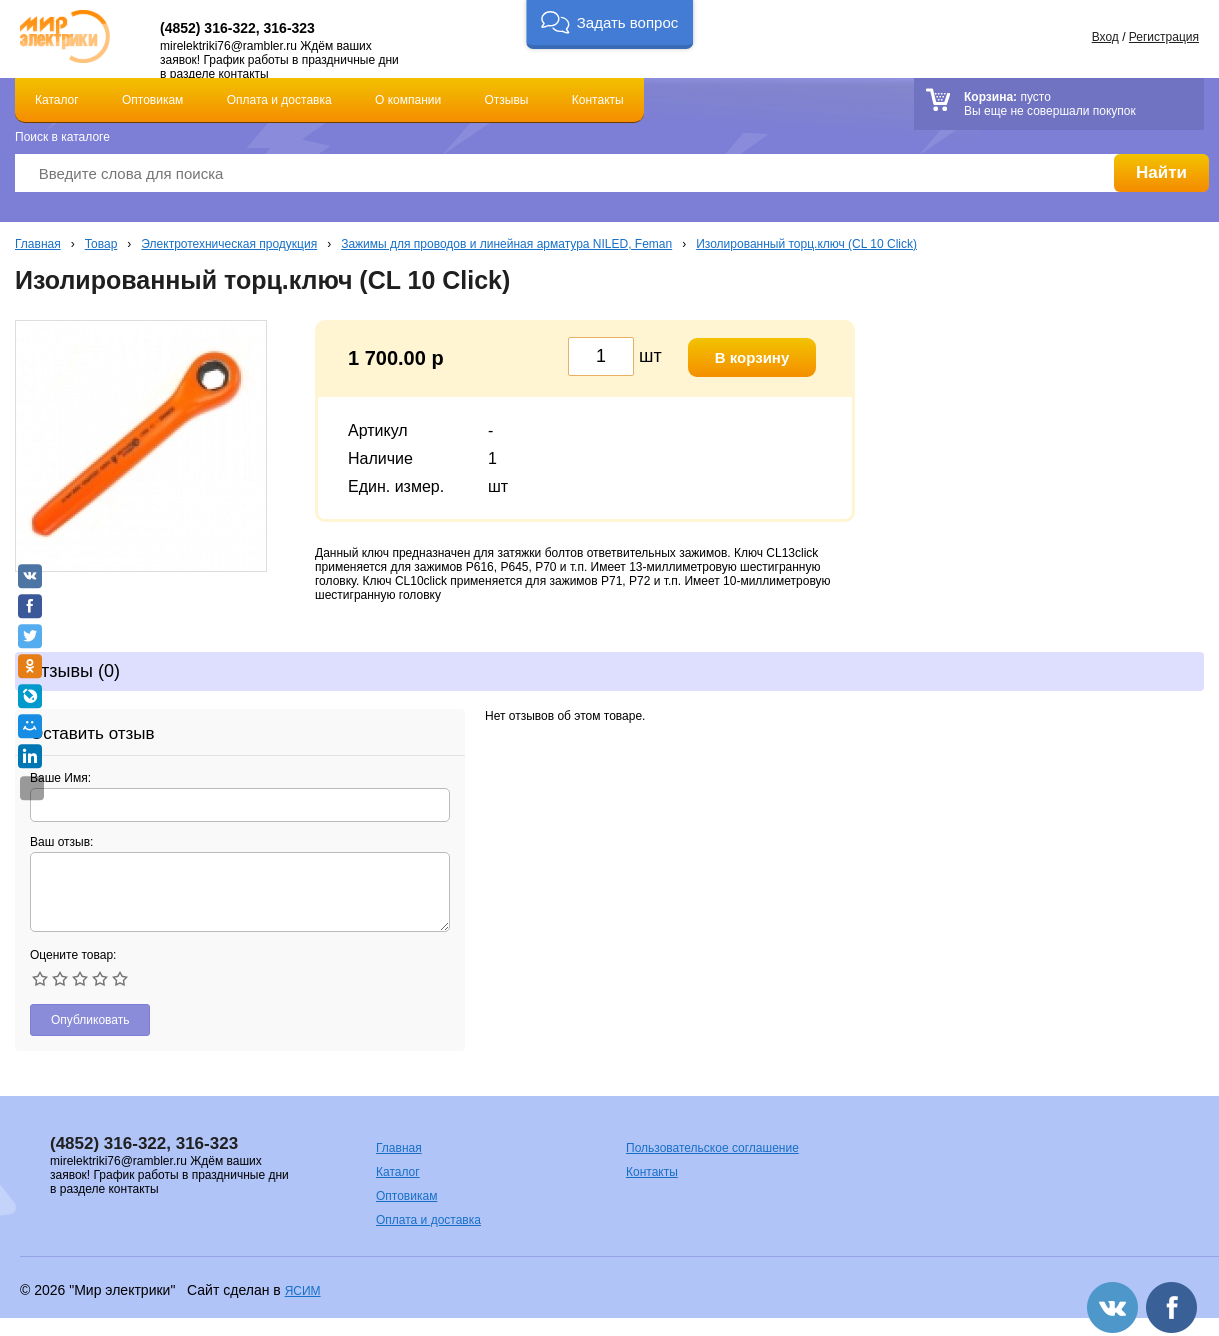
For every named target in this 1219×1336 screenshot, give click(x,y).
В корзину (752, 357)
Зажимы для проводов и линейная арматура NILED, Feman (506, 244)
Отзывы (507, 100)
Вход (1105, 37)
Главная (38, 244)
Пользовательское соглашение (712, 1148)
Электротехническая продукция (229, 244)
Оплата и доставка (279, 100)
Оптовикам (152, 100)
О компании (408, 100)
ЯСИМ (303, 1291)
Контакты (598, 100)
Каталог (57, 100)
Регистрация (1164, 37)
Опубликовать (90, 1020)
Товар (101, 244)
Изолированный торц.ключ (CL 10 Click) (806, 244)
